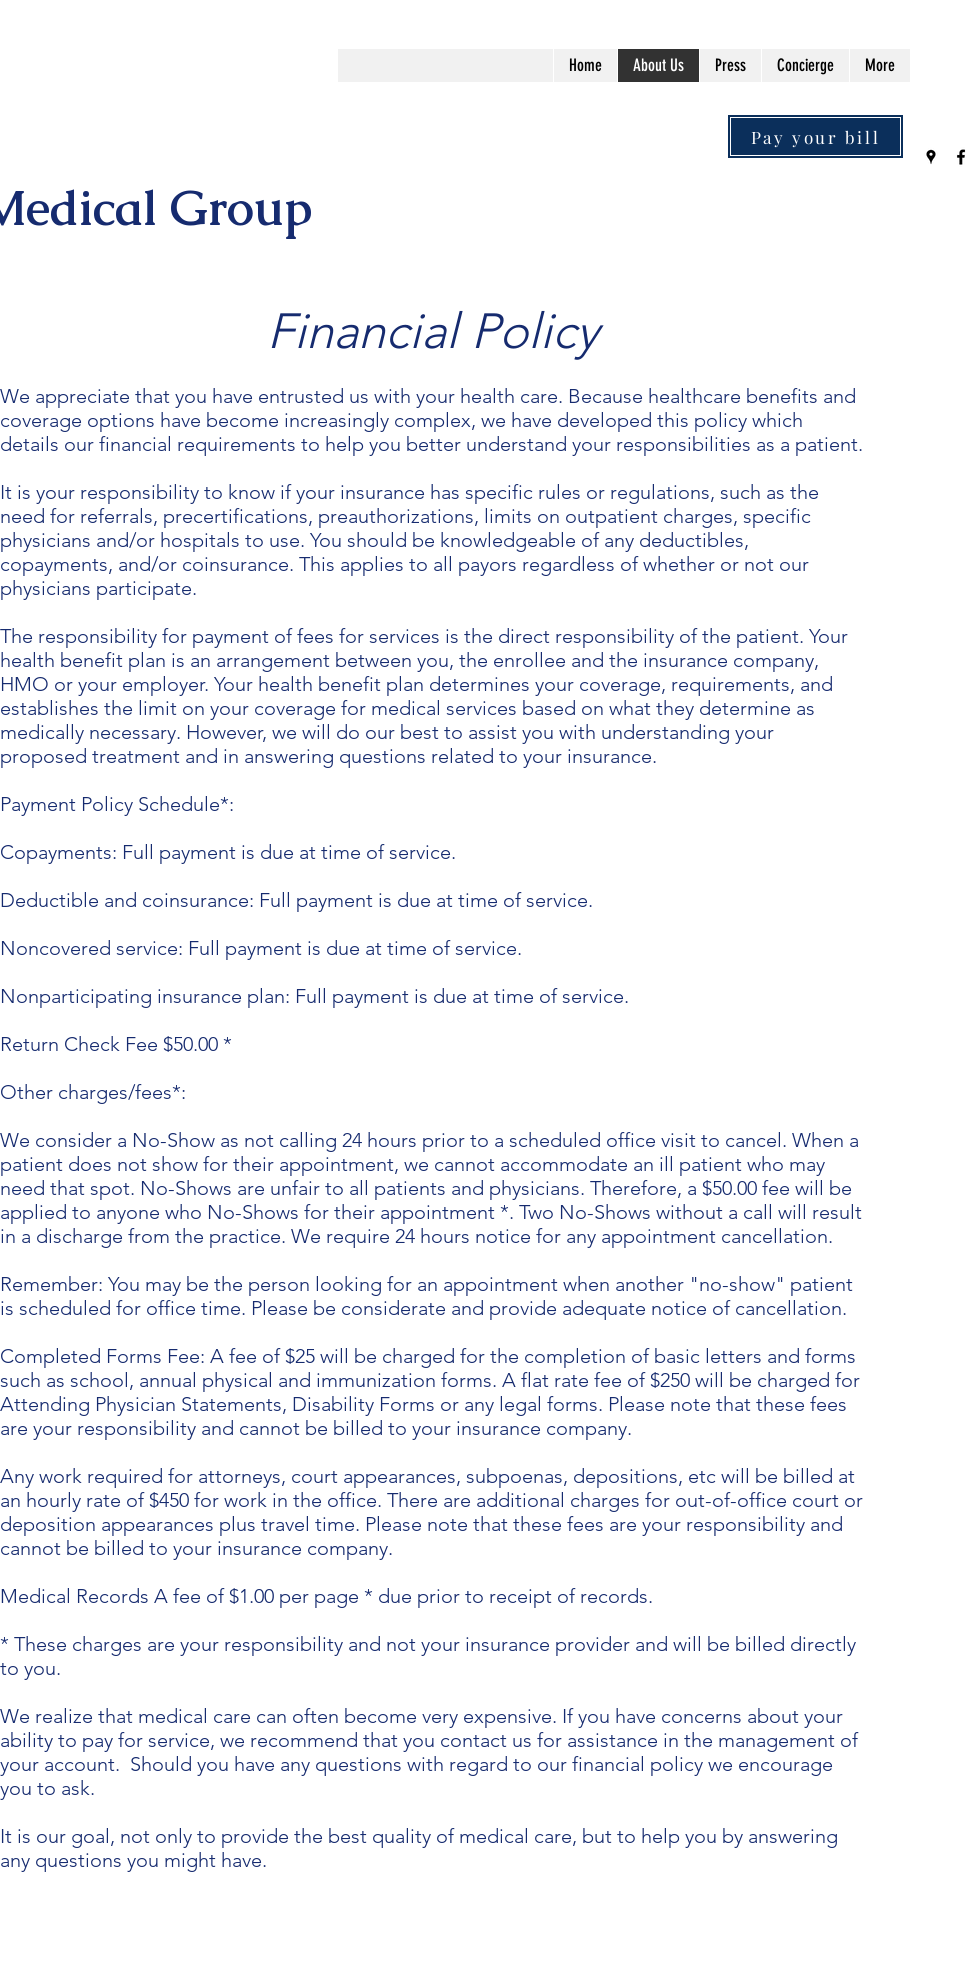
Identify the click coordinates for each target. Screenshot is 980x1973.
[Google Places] (931, 157)
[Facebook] (961, 157)
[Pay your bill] (815, 136)
